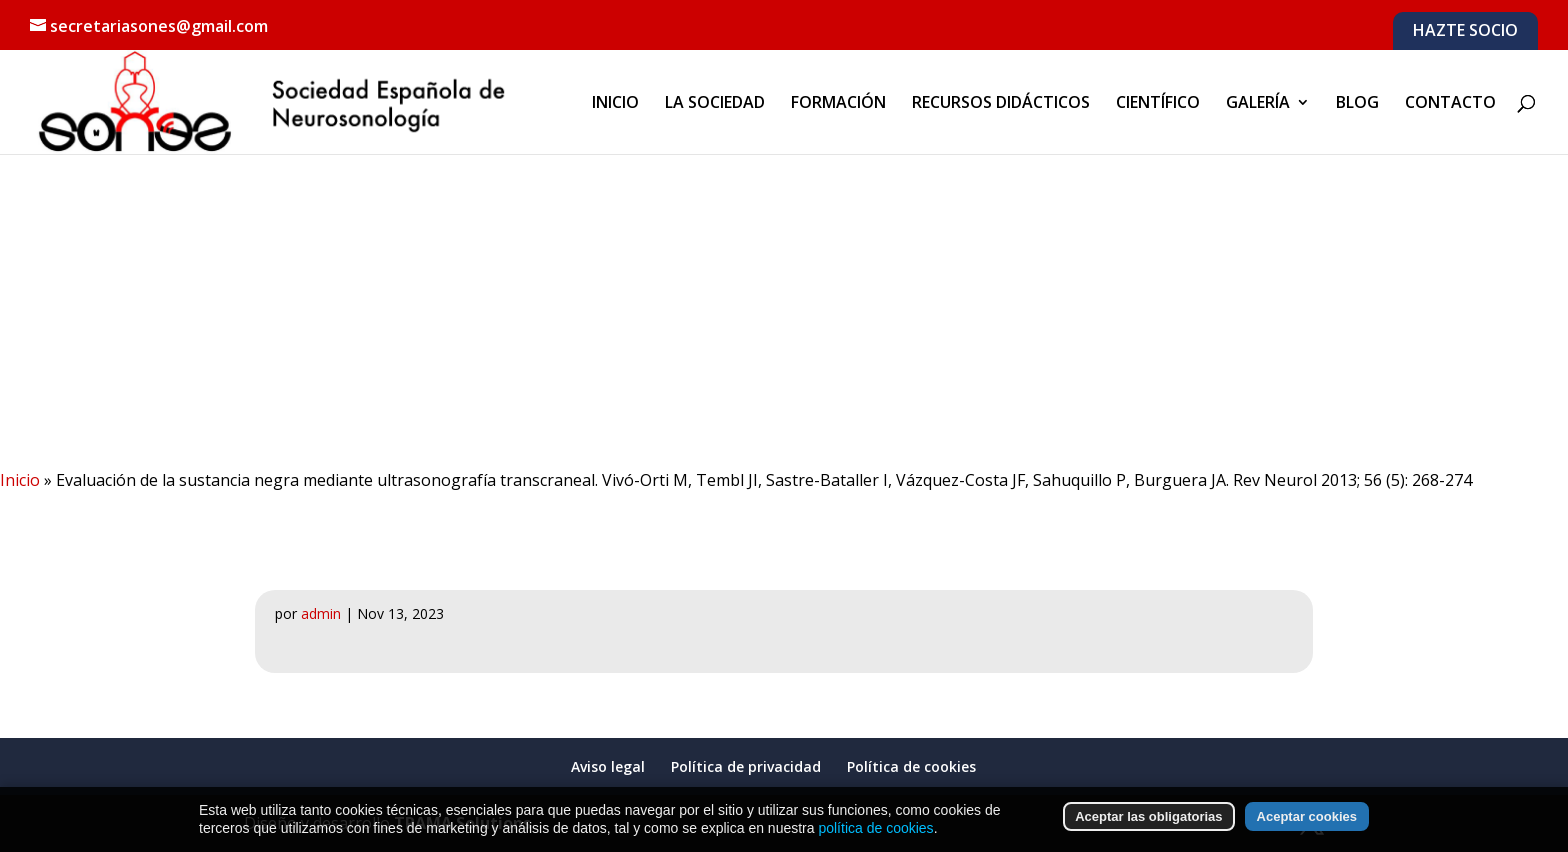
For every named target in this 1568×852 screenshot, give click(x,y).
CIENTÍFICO (1158, 104)
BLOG (1357, 104)
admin (321, 613)
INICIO (615, 104)
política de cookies (875, 831)
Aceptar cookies (1307, 820)
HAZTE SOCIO (1465, 31)
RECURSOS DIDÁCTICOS (1001, 104)
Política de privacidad (746, 766)
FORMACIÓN (838, 104)
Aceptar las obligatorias (1148, 820)
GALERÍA (1258, 104)
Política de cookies (911, 766)
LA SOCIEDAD (715, 104)
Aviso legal (608, 766)
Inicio (20, 480)
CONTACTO (1450, 104)
